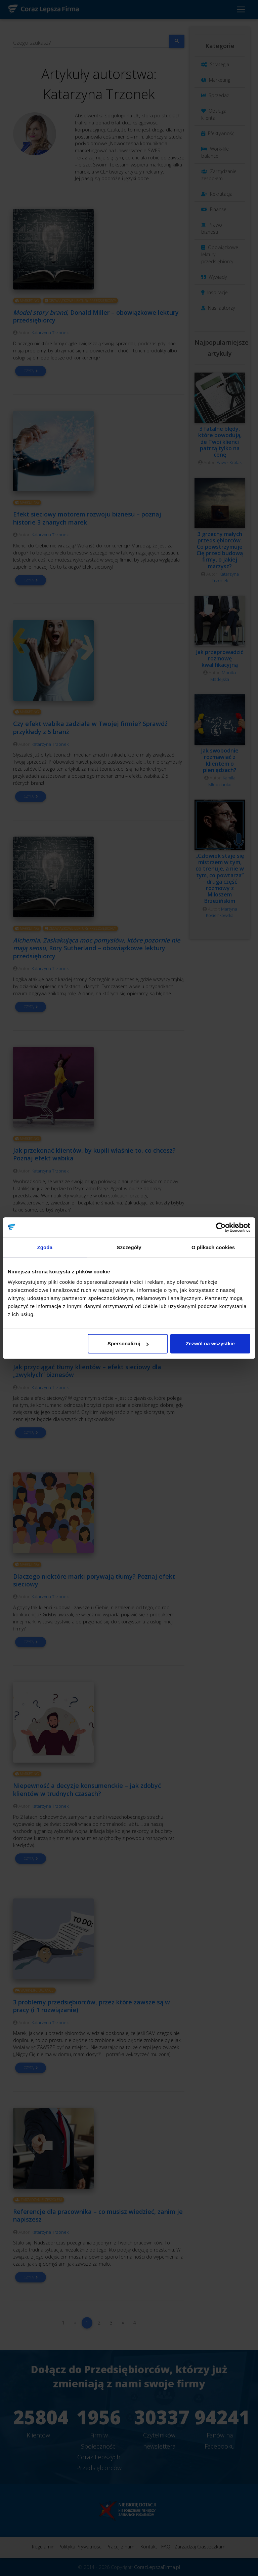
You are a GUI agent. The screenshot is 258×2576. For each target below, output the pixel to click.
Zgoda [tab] (45, 1247)
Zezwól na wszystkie (210, 1343)
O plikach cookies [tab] (213, 1247)
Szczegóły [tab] (129, 1247)
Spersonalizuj (128, 1343)
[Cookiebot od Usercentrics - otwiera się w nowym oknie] (220, 1227)
